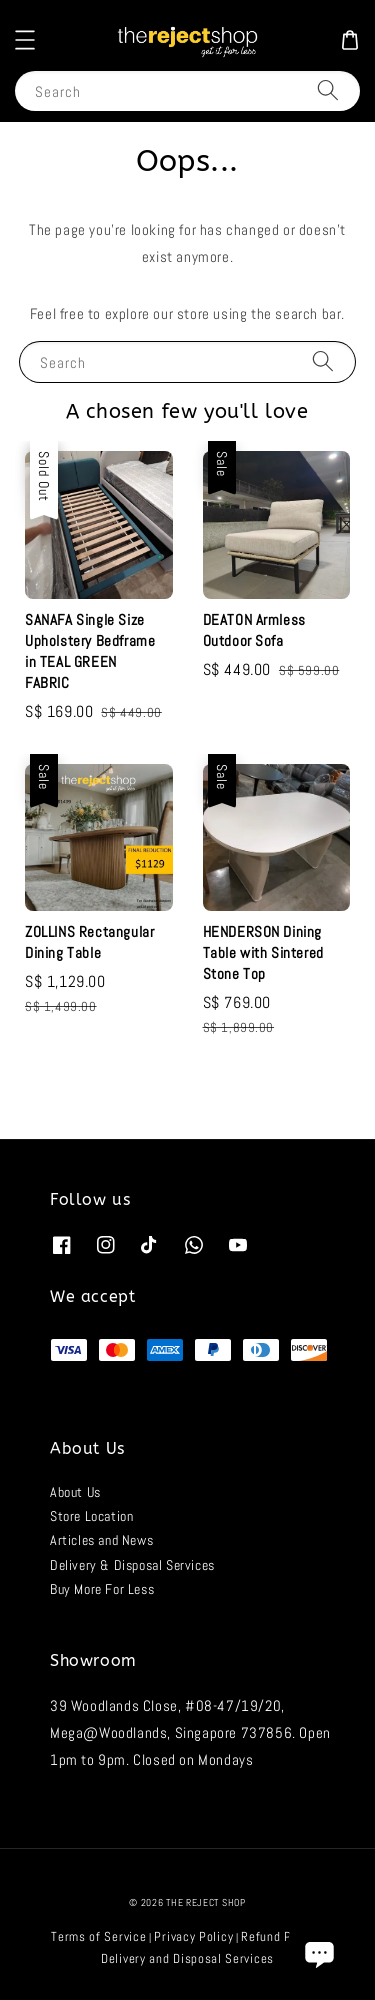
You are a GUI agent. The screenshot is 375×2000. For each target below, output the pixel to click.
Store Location (91, 1516)
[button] (25, 40)
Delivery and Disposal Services (187, 1958)
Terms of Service (98, 1936)
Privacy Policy (193, 1936)
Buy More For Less (102, 1589)
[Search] (328, 90)
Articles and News (101, 1540)
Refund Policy (279, 1936)
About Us (75, 1492)
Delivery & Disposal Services (132, 1565)
